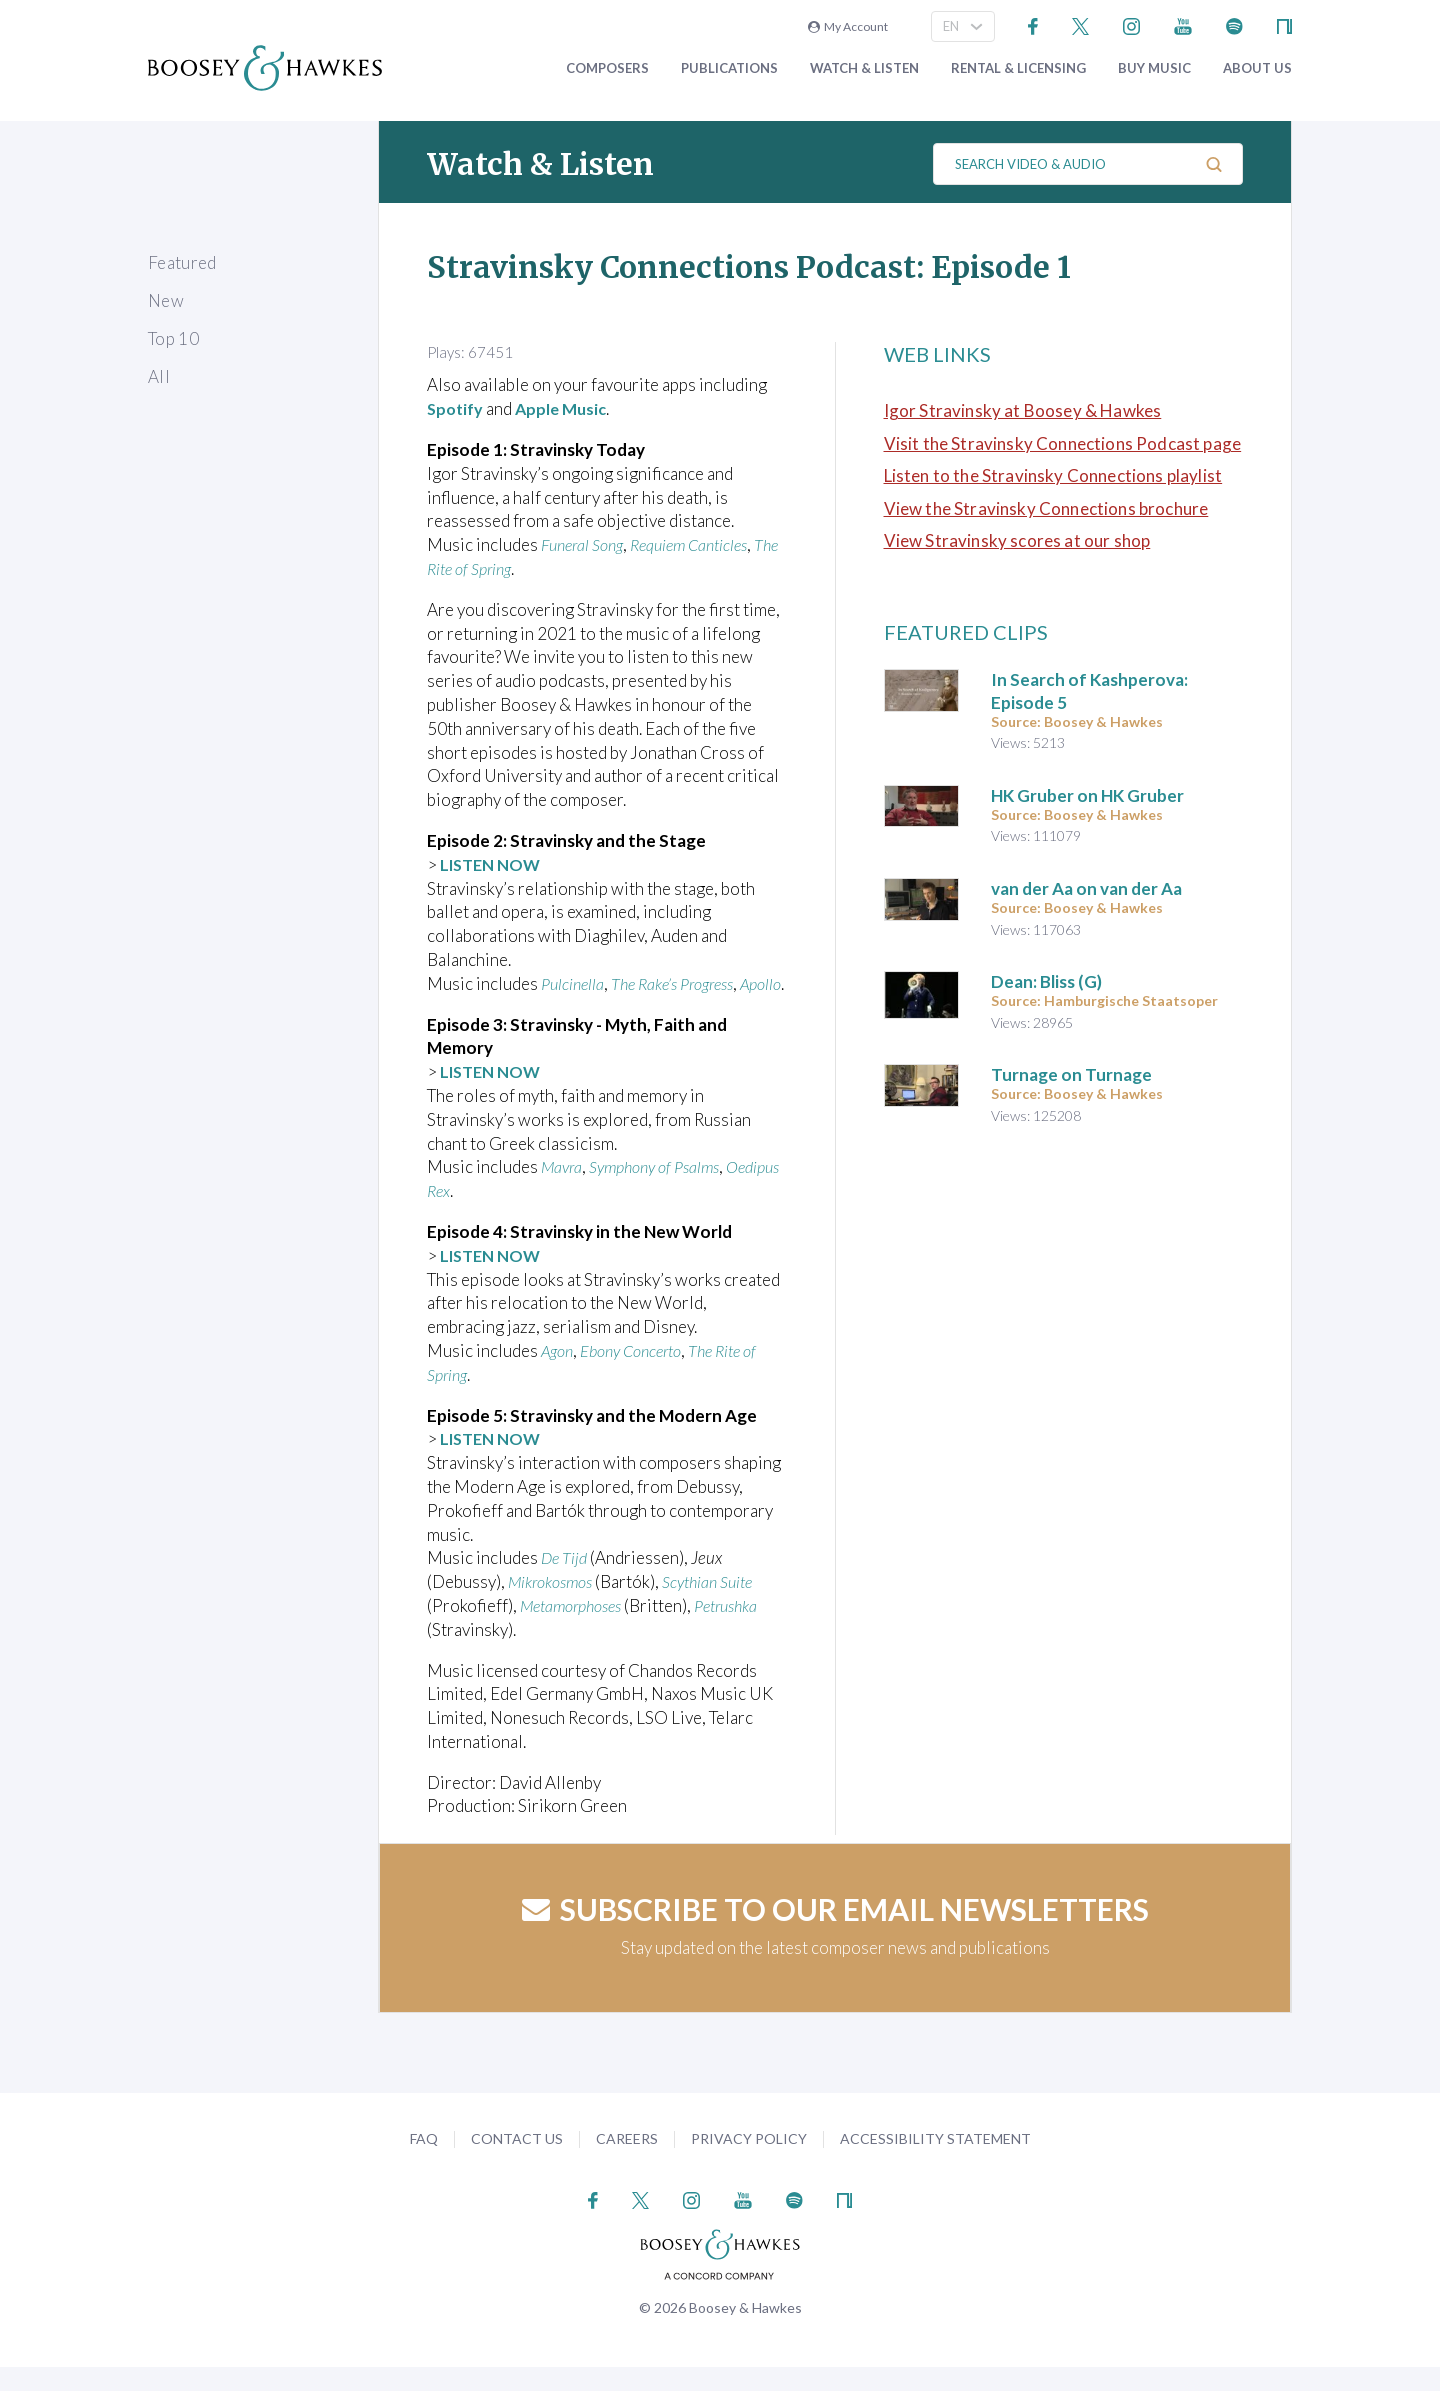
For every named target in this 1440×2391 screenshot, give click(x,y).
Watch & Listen (864, 68)
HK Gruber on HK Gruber (1087, 795)
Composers (607, 68)
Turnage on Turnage (1071, 1074)
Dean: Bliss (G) (1046, 981)
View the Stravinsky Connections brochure (1046, 508)
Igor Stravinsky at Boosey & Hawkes (1023, 410)
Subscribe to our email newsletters (835, 1933)
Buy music (1154, 68)
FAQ (424, 2162)
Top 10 (173, 338)
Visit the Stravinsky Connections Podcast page (1063, 443)
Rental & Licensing (1018, 68)
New (166, 300)
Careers (627, 2162)
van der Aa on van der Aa (1086, 888)
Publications (729, 68)
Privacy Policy (749, 2162)
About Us (1257, 68)
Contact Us (517, 2162)
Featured (182, 262)
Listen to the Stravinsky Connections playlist (1053, 475)
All (159, 376)
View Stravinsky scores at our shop (1017, 540)
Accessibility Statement (935, 2162)
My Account (848, 26)
